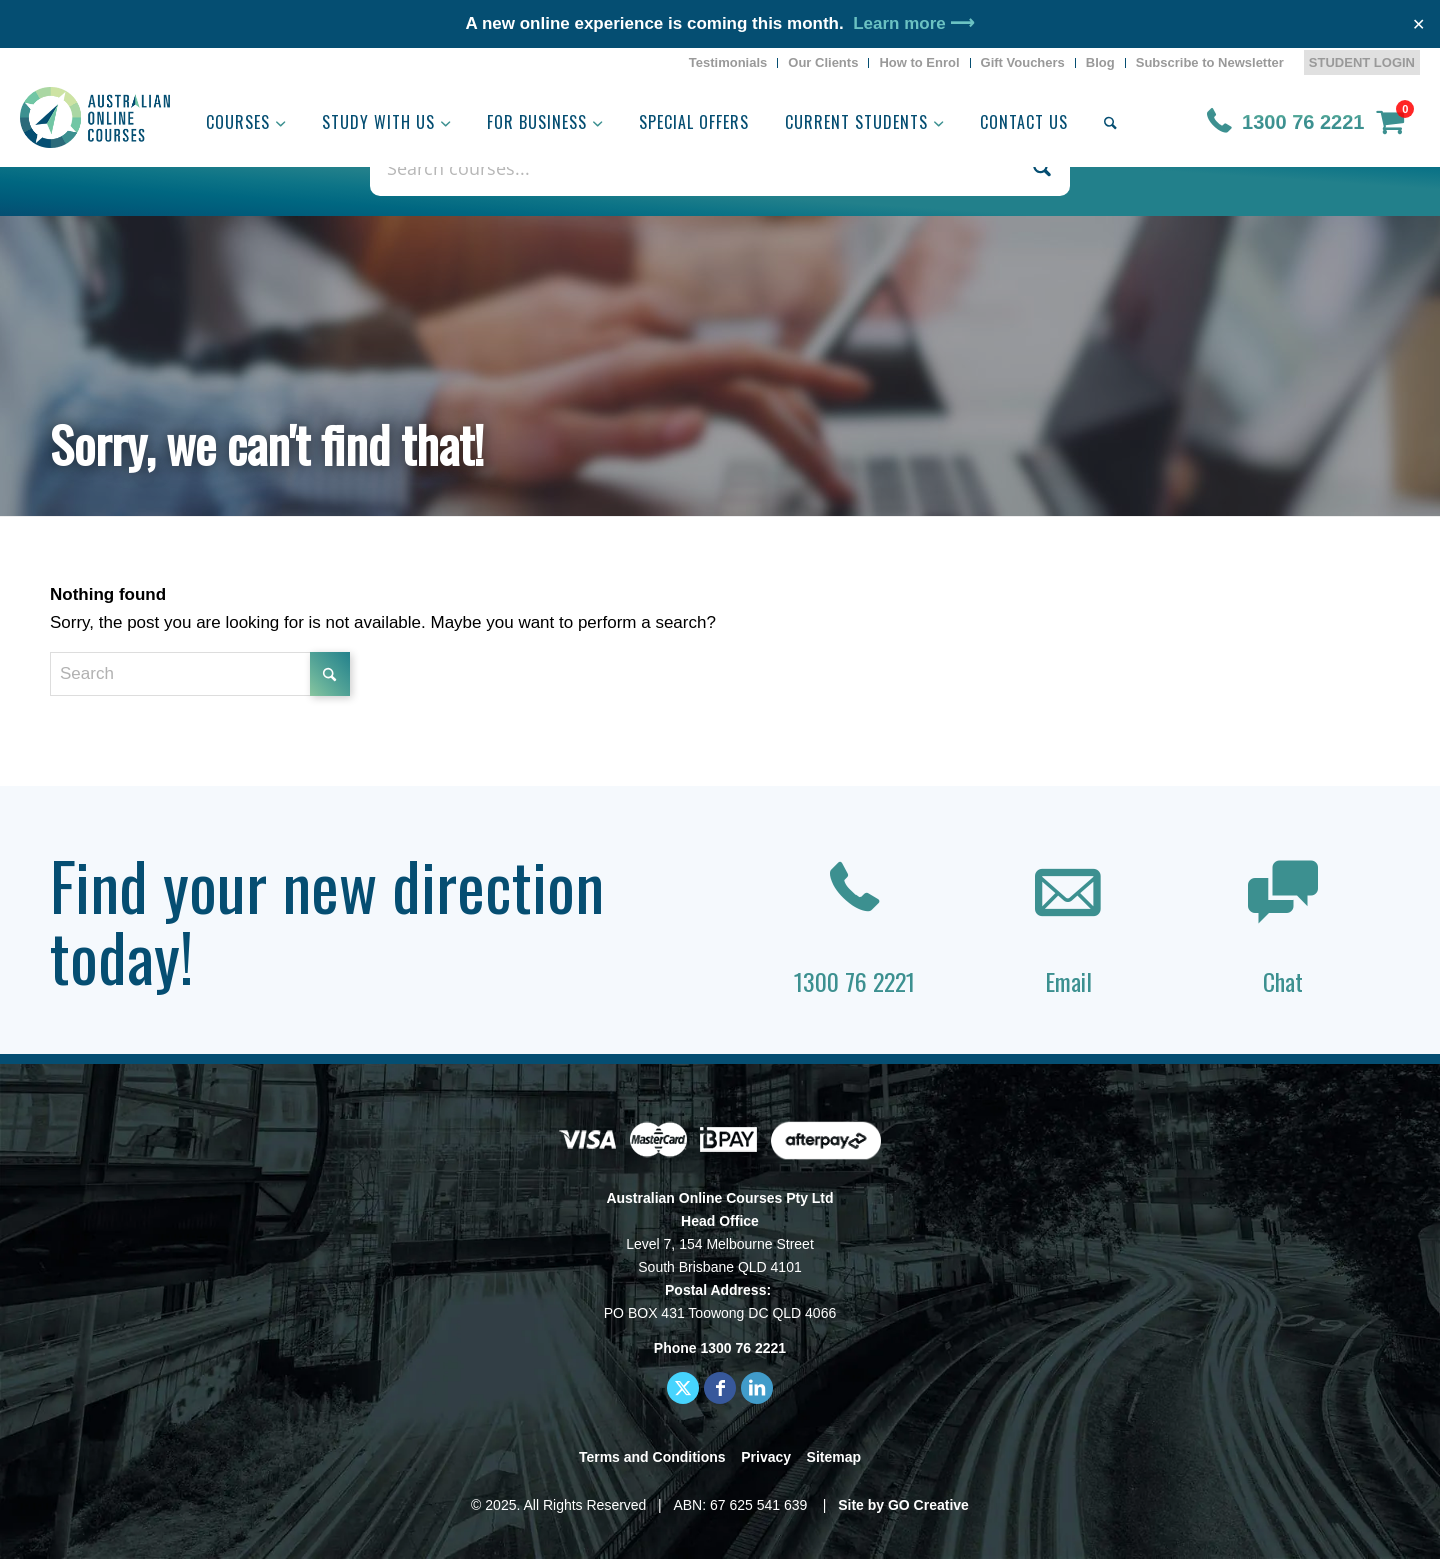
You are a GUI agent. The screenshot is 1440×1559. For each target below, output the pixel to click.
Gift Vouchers (1023, 62)
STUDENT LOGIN (1362, 62)
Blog (1100, 62)
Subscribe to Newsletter (1210, 62)
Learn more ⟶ (913, 23)
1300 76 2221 (1303, 122)
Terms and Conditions (652, 1457)
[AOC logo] (95, 117)
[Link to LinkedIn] (757, 1388)
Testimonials (728, 62)
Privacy (766, 1457)
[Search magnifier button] (1041, 167)
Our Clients (823, 62)
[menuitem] (729, 63)
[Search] (1110, 122)
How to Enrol (919, 62)
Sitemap (834, 1457)
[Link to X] (683, 1388)
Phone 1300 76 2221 (720, 1348)
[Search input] (698, 167)
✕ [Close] (1418, 24)
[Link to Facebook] (720, 1388)
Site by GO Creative (903, 1505)
